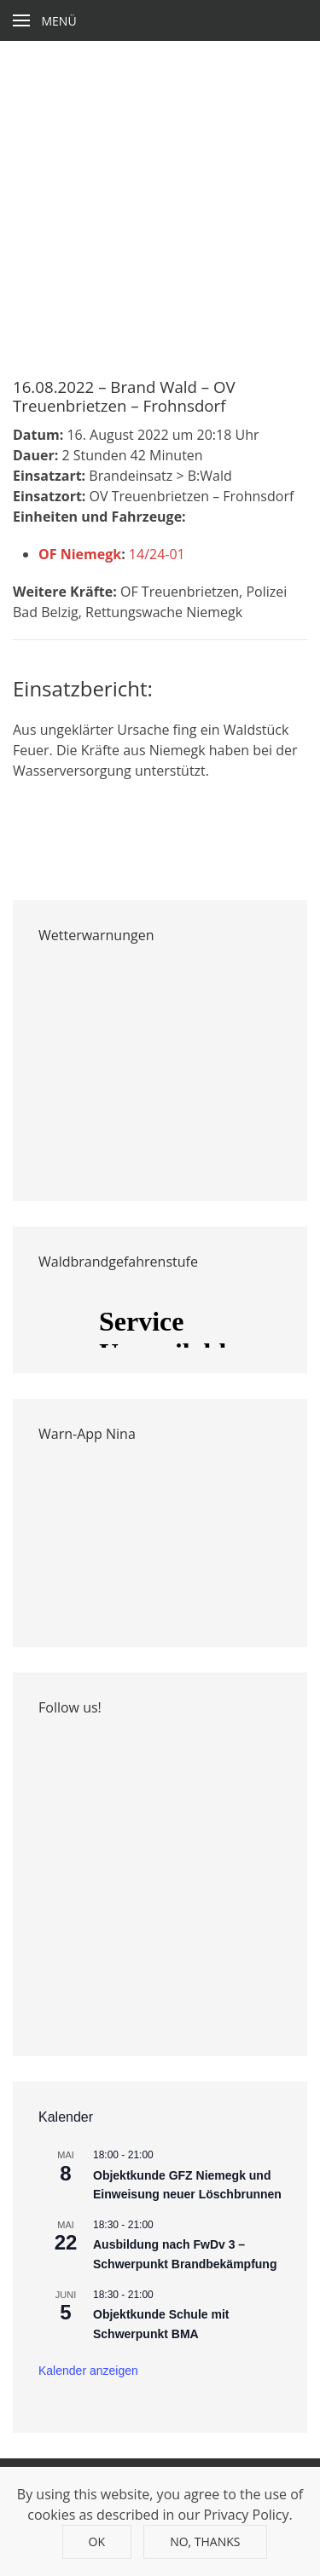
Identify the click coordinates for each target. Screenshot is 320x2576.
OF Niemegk (79, 554)
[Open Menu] (45, 20)
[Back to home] (160, 20)
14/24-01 (157, 554)
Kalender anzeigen (88, 2370)
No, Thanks (205, 2541)
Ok (97, 2541)
